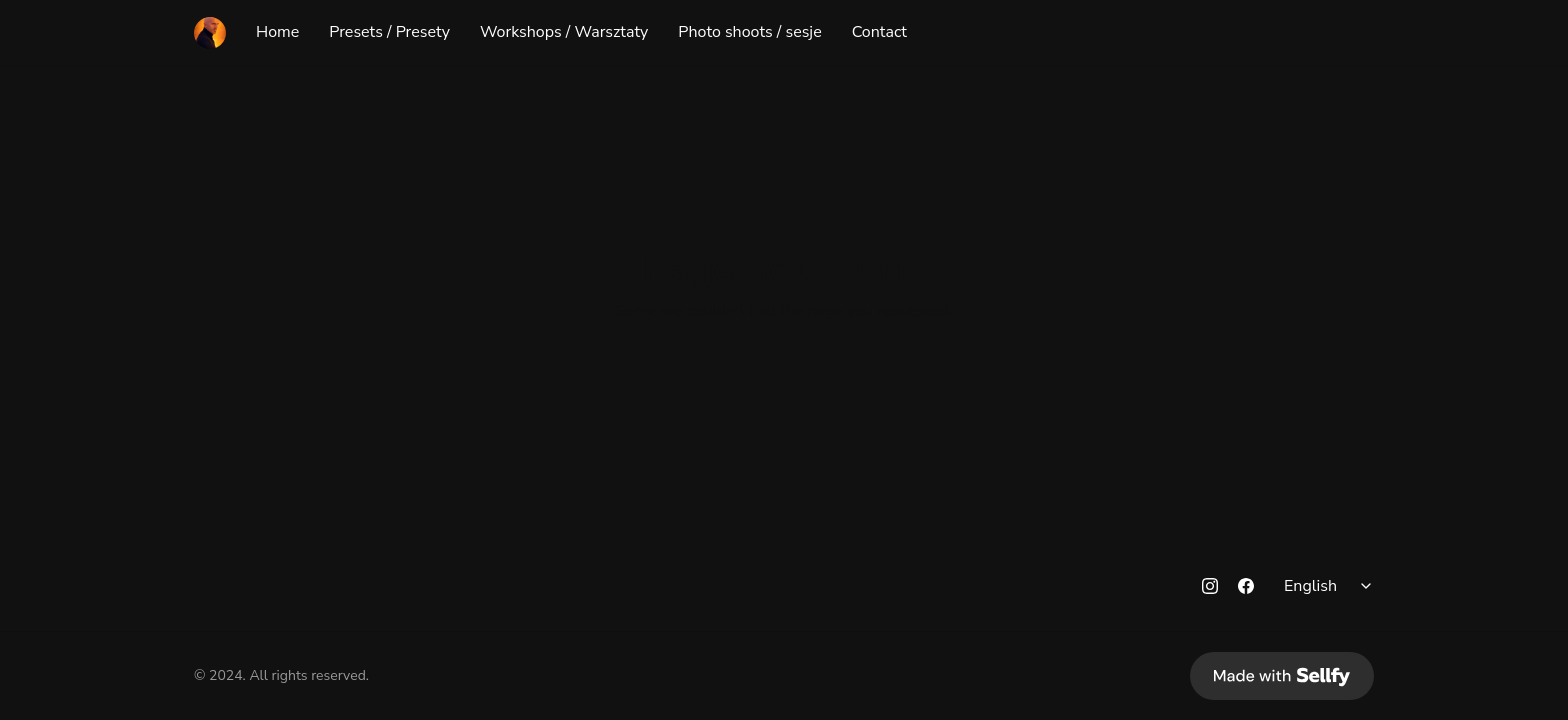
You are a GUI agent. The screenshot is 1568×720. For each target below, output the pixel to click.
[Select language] (1331, 586)
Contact (879, 33)
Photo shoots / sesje (749, 33)
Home (277, 33)
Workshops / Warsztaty (564, 33)
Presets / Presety (389, 33)
